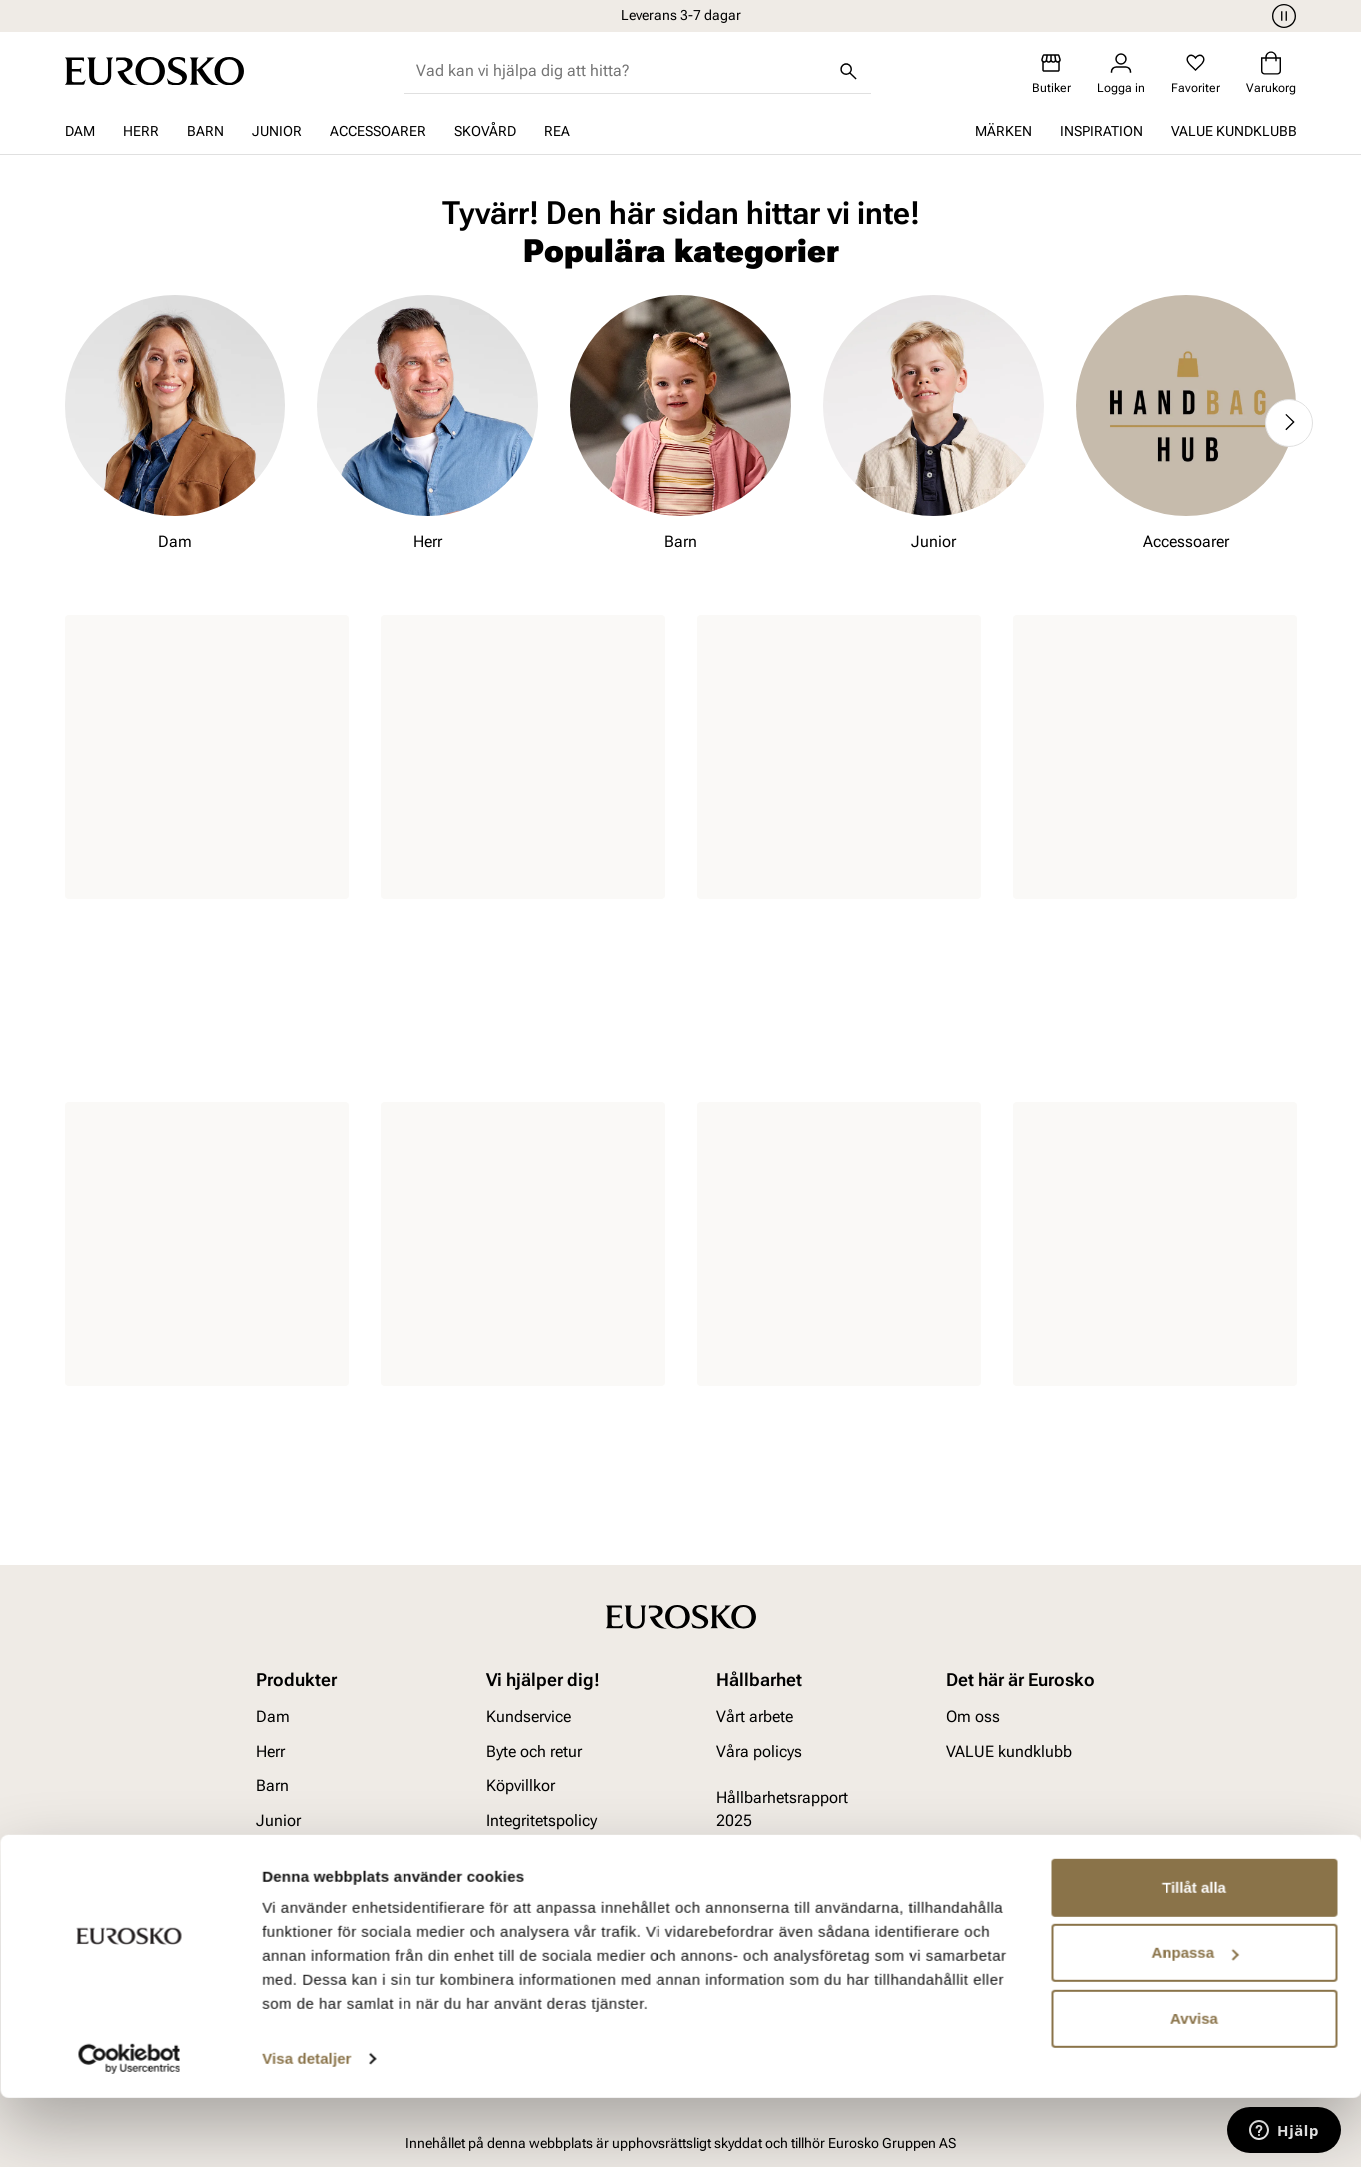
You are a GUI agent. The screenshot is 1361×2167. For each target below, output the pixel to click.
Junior (277, 131)
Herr (141, 131)
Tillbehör (286, 1854)
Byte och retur (534, 1751)
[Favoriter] (1195, 73)
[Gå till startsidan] (154, 71)
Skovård (485, 131)
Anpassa (1194, 2021)
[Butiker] (1051, 73)
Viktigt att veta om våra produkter (550, 1865)
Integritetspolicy (541, 1820)
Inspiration (1101, 131)
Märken (1003, 131)
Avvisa (1194, 2087)
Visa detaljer (306, 2127)
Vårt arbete (754, 1717)
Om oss (973, 1717)
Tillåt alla (1194, 1956)
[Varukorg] (1271, 73)
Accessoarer (378, 131)
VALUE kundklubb (1234, 131)
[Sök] (849, 71)
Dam (80, 131)
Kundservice (528, 1717)
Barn (205, 131)
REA (557, 131)
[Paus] (1281, 16)
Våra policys (759, 1751)
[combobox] (621, 71)
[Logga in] (1121, 73)
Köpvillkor (520, 1785)
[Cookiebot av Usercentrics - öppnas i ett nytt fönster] (129, 2128)
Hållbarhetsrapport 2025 (782, 1808)
